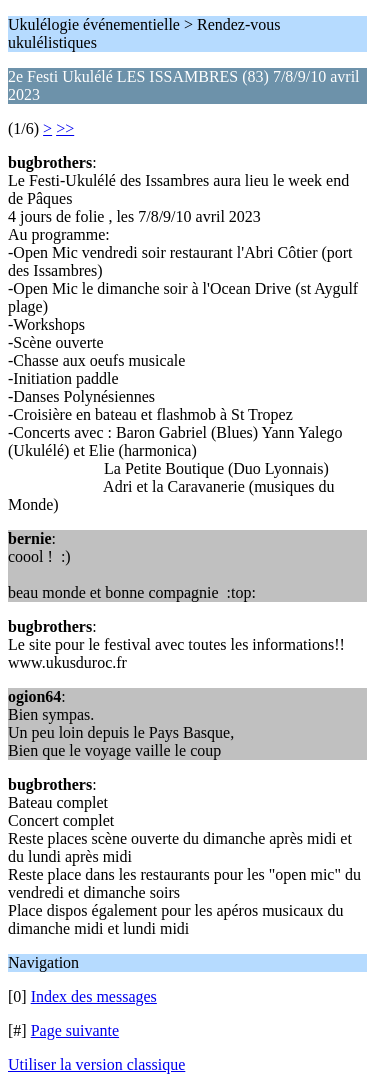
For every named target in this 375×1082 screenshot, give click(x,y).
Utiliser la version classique (96, 1064)
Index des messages (94, 996)
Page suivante (75, 1030)
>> (65, 128)
